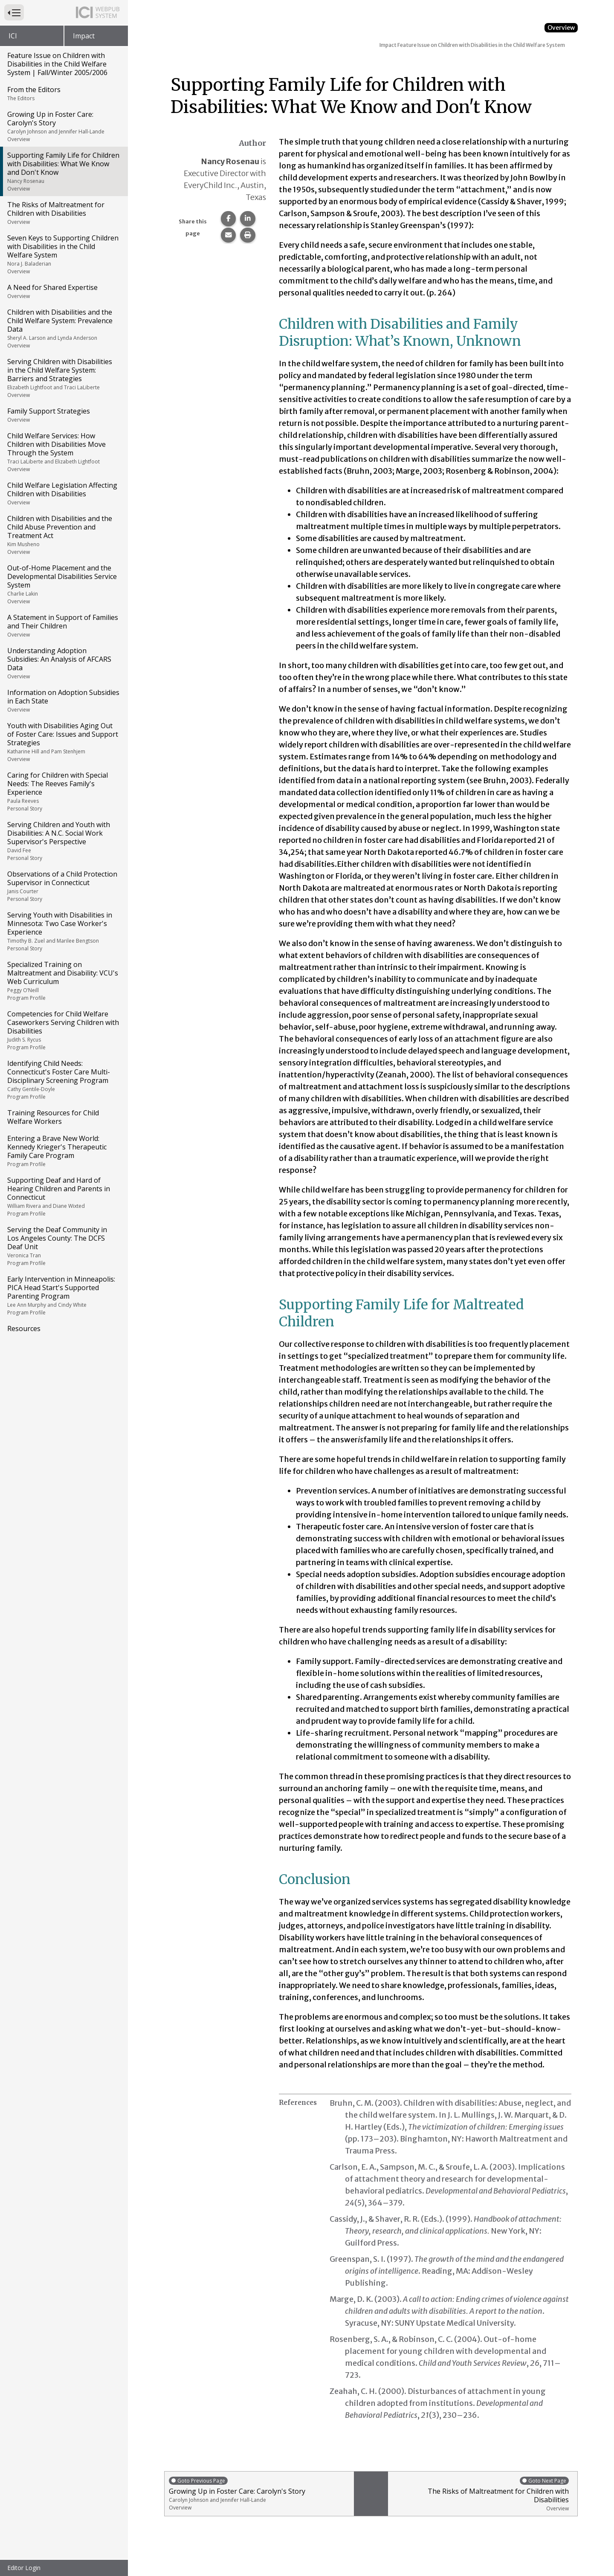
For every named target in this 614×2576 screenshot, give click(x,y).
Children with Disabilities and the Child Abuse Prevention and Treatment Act (63, 535)
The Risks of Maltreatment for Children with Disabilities (63, 213)
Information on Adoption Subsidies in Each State (63, 700)
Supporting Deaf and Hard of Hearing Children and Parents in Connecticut (63, 1196)
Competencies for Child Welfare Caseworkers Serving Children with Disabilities (63, 1030)
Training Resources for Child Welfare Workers (53, 1117)
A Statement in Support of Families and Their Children (63, 625)
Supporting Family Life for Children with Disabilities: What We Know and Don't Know (63, 171)
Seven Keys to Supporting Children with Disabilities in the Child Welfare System (63, 254)
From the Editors (63, 93)
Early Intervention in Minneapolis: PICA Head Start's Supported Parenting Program (63, 1295)
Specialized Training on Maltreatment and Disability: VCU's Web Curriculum (63, 980)
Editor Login (24, 2568)
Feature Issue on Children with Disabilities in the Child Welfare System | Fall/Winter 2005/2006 (57, 64)
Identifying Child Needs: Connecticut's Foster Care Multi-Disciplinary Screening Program (63, 1079)
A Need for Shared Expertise (63, 291)
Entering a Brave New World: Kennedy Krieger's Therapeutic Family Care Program (63, 1151)
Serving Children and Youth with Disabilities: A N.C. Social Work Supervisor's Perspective (63, 841)
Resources (24, 1328)
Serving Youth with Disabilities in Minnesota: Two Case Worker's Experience (63, 931)
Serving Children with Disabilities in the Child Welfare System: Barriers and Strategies (63, 378)
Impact (84, 36)
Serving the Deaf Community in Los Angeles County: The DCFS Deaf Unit (63, 1246)
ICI (13, 36)
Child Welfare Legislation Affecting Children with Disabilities (63, 493)
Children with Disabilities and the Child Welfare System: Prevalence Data (63, 328)
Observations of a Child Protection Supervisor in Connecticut (63, 886)
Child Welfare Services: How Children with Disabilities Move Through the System (63, 452)
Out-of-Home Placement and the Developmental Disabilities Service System (63, 584)
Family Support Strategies (63, 414)
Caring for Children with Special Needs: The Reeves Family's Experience (63, 791)
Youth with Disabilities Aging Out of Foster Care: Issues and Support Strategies (63, 742)
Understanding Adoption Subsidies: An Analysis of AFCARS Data (63, 663)
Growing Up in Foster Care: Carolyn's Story (63, 126)
